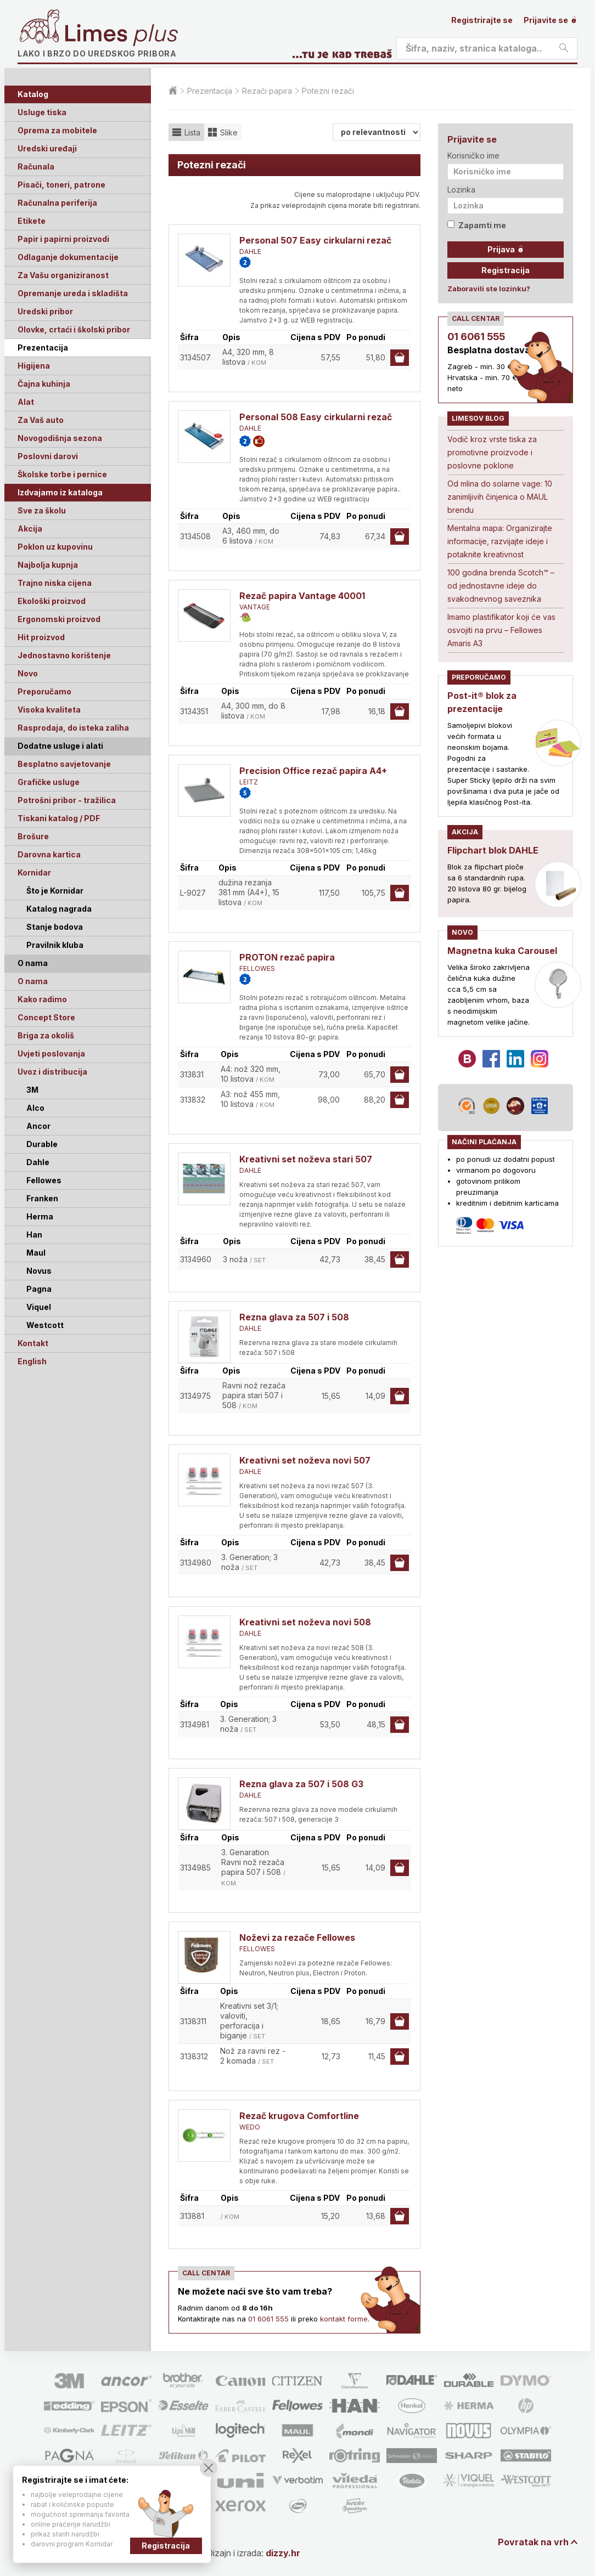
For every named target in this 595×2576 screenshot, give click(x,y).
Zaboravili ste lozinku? (488, 288)
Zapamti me (476, 225)
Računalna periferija (57, 202)
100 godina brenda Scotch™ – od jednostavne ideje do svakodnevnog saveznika (500, 585)
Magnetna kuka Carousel (502, 950)
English (32, 1361)
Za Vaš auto (41, 420)
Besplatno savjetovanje (64, 764)
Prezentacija (43, 347)
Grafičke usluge (49, 782)
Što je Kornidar (54, 890)
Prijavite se (550, 20)
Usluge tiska (42, 112)
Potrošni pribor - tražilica (67, 800)
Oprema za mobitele (57, 130)
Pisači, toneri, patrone (61, 184)
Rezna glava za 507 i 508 (294, 1317)
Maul (36, 1252)
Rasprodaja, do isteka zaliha (73, 727)
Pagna (39, 1288)
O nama (33, 981)
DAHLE (250, 251)
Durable (42, 1144)
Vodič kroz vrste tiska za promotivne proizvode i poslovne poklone (492, 452)
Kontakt (33, 1343)
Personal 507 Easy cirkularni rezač (315, 240)
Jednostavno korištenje (64, 655)
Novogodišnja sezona (60, 438)
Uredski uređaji (47, 148)
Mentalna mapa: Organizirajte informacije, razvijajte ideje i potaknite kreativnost (499, 541)
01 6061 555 (268, 2318)
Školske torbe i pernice (62, 474)
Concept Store (46, 1017)
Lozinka (461, 189)
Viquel (38, 1307)
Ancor (38, 1126)
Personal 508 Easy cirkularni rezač (315, 416)
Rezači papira (267, 90)
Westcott (45, 1325)
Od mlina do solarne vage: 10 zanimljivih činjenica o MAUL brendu (499, 497)
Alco (35, 1107)
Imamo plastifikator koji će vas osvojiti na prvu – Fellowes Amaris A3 (501, 630)
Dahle (37, 1162)
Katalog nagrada (59, 908)
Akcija (30, 528)
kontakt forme (344, 2318)
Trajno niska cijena (55, 582)
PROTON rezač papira (287, 957)
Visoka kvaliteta (49, 709)
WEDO (249, 2127)
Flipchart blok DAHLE (492, 850)
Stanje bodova (54, 926)
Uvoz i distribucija (52, 1071)
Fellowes (43, 1180)
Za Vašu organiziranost (63, 275)
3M (32, 1089)
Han (34, 1234)
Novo (28, 673)
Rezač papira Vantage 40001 (302, 595)
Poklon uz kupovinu (55, 546)
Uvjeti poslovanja (51, 1053)
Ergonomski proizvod (59, 619)
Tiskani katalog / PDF (59, 818)
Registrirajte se (482, 20)
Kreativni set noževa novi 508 (305, 1622)
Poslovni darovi (48, 456)
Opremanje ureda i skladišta (73, 293)
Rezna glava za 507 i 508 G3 (301, 1783)
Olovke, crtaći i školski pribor (74, 329)
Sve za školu (42, 510)
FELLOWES (257, 968)
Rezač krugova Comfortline (299, 2115)
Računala (36, 166)
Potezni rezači (328, 90)
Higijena (34, 365)
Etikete (32, 220)
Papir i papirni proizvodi (63, 239)
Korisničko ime (473, 155)
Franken (42, 1198)
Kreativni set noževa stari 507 (305, 1159)
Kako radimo (42, 999)
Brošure (33, 836)
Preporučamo (44, 691)
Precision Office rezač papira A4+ (313, 770)
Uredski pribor (45, 311)
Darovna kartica (49, 854)
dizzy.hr (283, 2552)
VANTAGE (254, 607)
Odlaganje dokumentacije (68, 257)
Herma (39, 1216)
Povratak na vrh (533, 2542)
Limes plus (121, 35)
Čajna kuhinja (44, 383)
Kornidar (34, 872)
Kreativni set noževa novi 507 (305, 1460)
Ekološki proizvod (52, 601)
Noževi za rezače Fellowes (297, 1937)
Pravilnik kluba (54, 945)
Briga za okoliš (46, 1035)
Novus (39, 1270)
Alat (26, 401)
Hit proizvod (41, 637)
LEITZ (248, 782)
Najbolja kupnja (48, 564)
